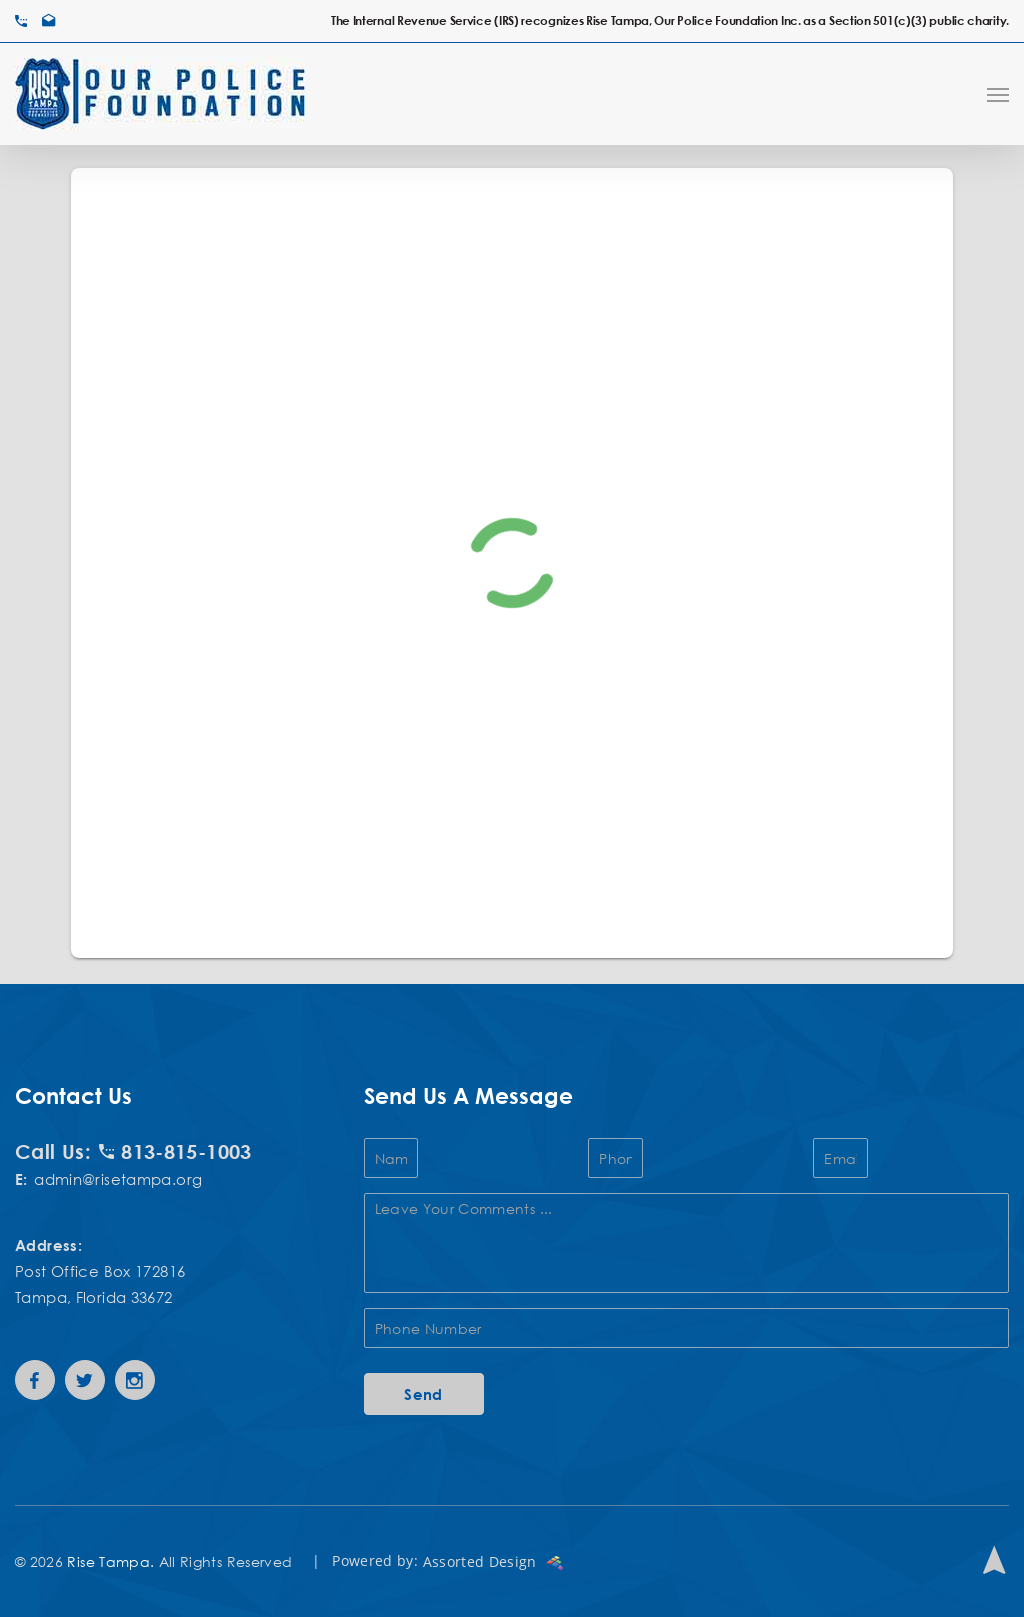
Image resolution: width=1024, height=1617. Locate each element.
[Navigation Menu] (998, 94)
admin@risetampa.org (118, 1179)
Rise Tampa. (110, 1561)
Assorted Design (493, 1561)
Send (423, 1394)
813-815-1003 (175, 1151)
